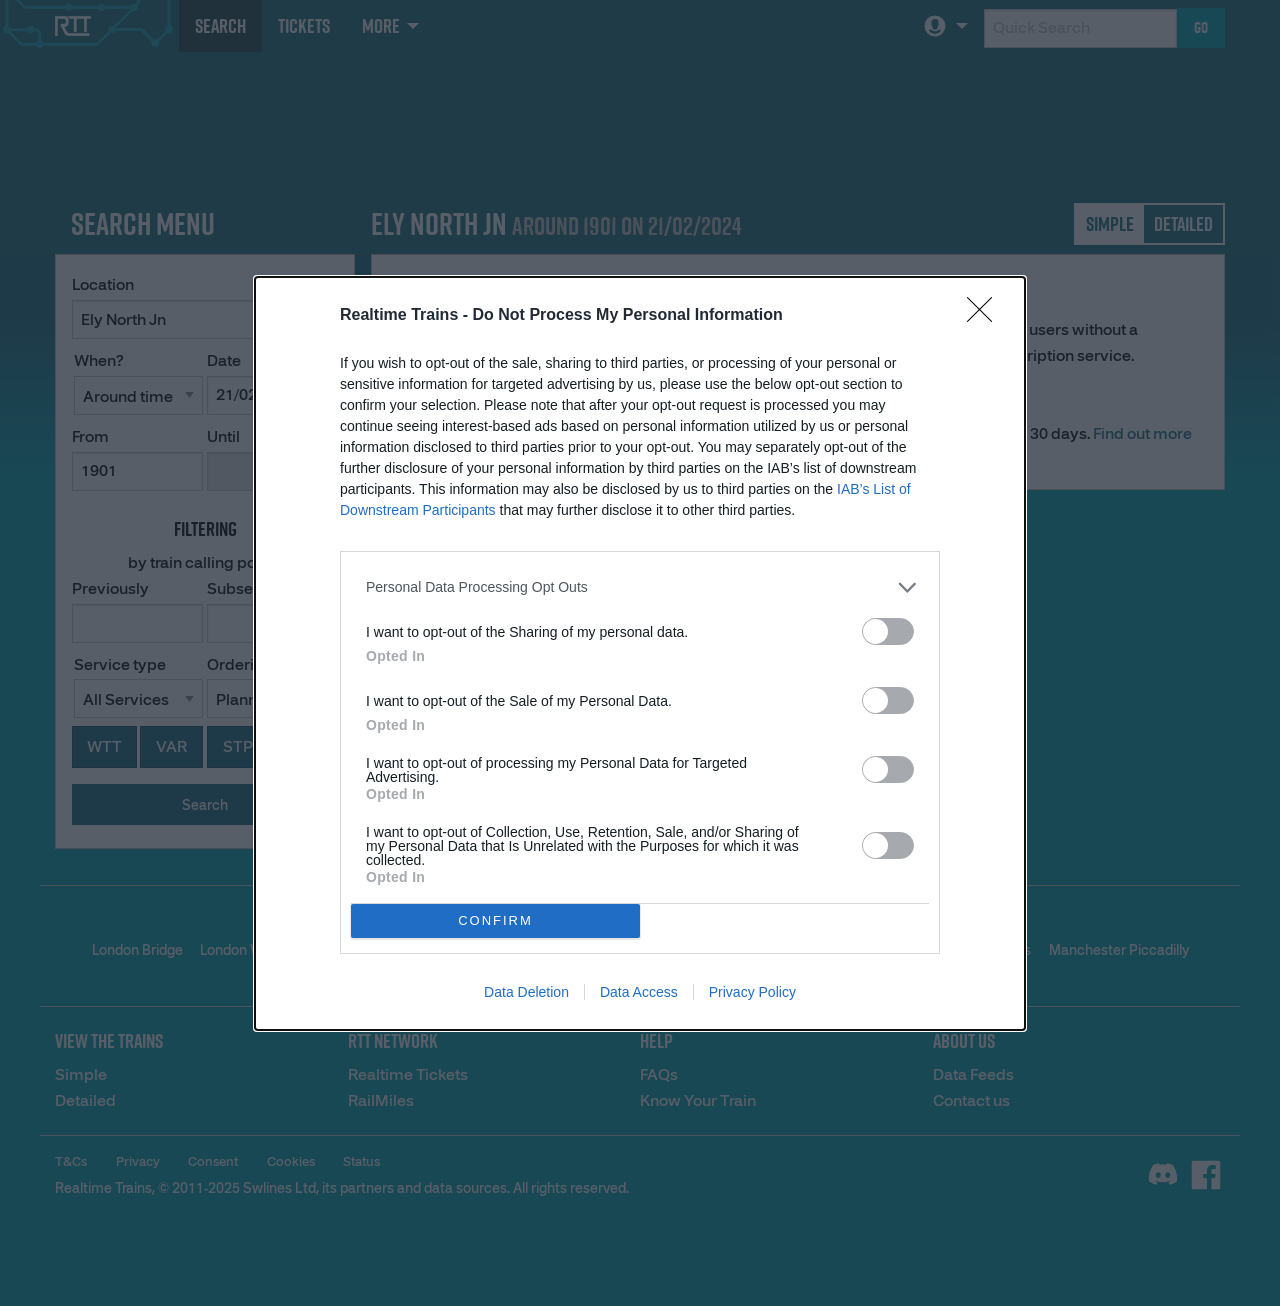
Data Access (639, 992)
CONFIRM (495, 920)
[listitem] (640, 587)
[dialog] (640, 653)
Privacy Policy (752, 992)
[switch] (888, 631)
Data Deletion (526, 992)
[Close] (986, 316)
